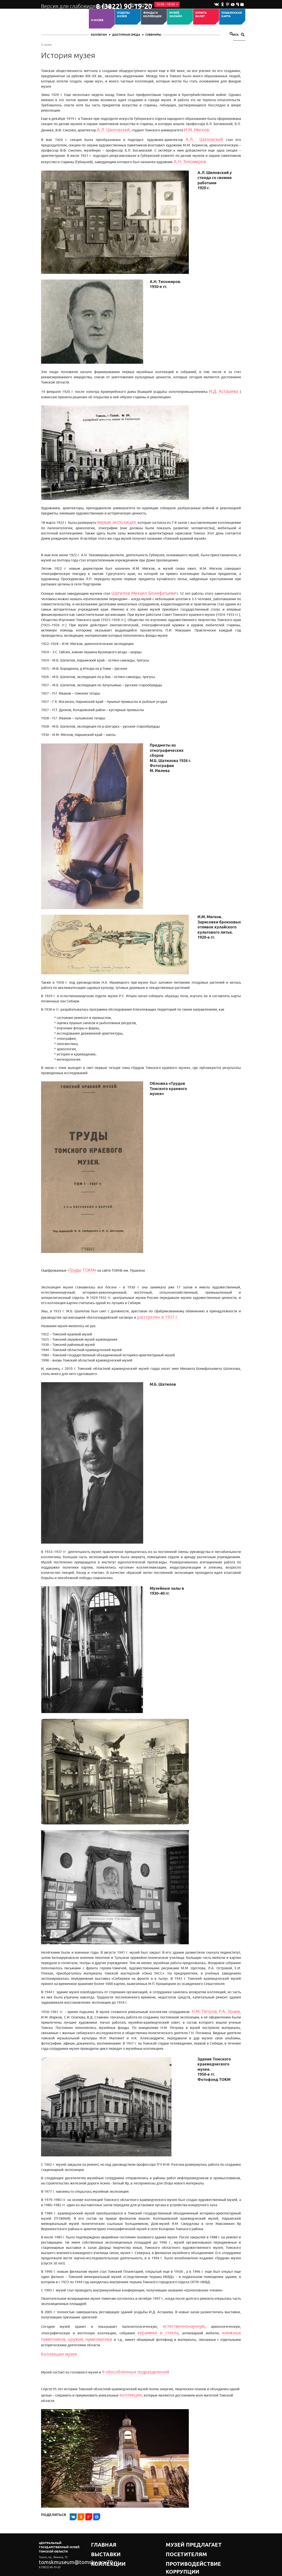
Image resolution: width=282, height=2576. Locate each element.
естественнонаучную (158, 2314)
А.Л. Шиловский (110, 129)
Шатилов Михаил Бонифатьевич (145, 586)
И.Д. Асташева (227, 387)
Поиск (236, 35)
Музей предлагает (181, 2518)
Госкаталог (175, 2534)
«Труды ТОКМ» (79, 1262)
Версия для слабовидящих (64, 4)
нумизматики (230, 2319)
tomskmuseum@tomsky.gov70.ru (60, 2536)
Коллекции (100, 2529)
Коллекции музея (56, 2332)
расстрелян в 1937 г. (153, 1307)
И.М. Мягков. (188, 129)
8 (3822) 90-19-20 (110, 4)
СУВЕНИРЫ (153, 34)
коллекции (128, 2371)
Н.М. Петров (202, 2000)
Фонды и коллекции (152, 14)
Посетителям (177, 2524)
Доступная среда (126, 34)
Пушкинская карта (231, 14)
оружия (210, 2319)
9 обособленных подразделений (129, 2349)
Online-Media (59, 2548)
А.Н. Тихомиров (166, 158)
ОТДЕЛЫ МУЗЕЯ (123, 14)
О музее (97, 20)
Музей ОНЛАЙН (175, 14)
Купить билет (201, 14)
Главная (98, 2518)
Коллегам (99, 34)
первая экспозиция (113, 516)
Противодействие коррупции (190, 2529)
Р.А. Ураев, (224, 2000)
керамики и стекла (112, 2319)
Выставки (99, 2524)
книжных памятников (184, 2319)
